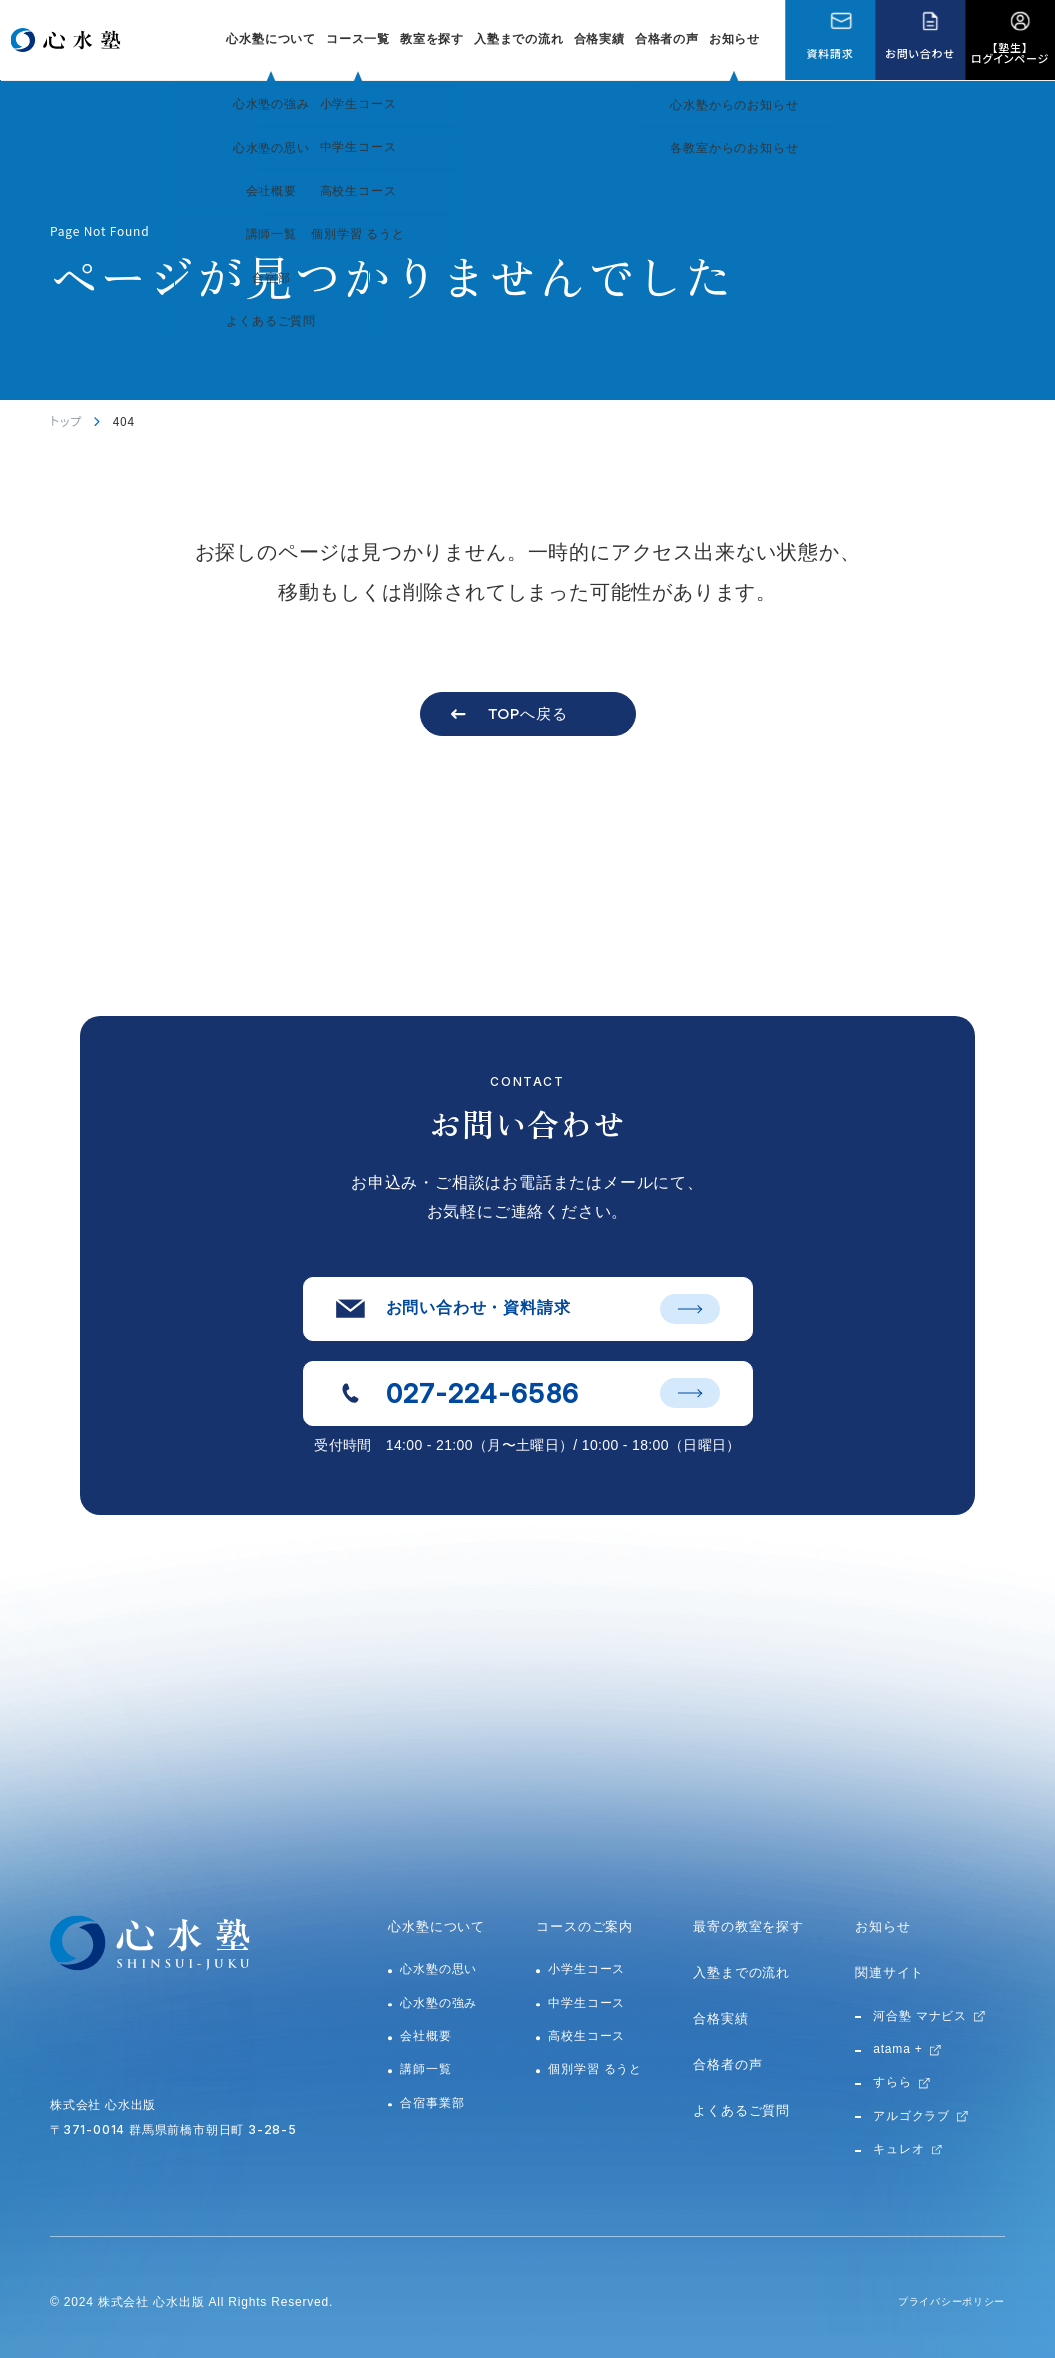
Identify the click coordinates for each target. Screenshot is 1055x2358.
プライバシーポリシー (941, 2302)
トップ (66, 420)
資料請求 (829, 53)
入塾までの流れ (519, 39)
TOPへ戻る (528, 713)
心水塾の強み (438, 2003)
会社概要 (425, 2036)
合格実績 (599, 39)
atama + (897, 2049)
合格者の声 (667, 39)
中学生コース (586, 2003)
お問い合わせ (919, 53)
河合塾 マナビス (920, 2016)
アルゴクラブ (911, 2116)
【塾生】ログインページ (1010, 52)
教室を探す (432, 39)
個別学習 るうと (595, 2069)
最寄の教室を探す (748, 1926)
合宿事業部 (432, 2103)
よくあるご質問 (741, 2110)
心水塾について (436, 1926)
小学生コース (586, 1969)
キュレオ (898, 2149)
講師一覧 (425, 2069)
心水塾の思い (438, 1969)
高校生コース (586, 2036)
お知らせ (734, 39)
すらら (892, 2082)
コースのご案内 (584, 1926)
